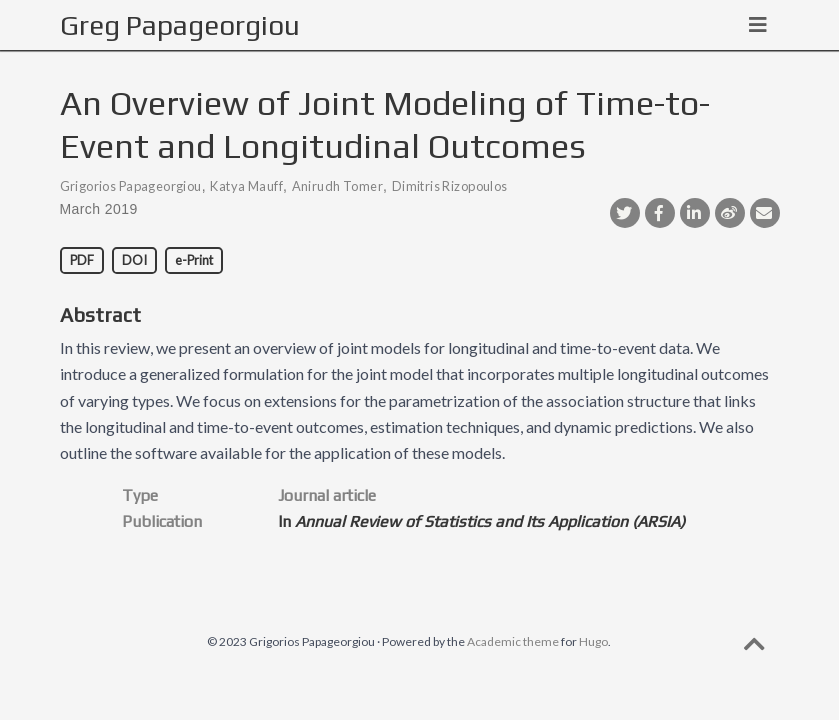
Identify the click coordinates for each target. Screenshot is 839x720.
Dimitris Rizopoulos (450, 186)
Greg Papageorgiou (180, 25)
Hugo (593, 641)
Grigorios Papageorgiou (131, 186)
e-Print (194, 260)
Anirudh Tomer (337, 186)
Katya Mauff (246, 186)
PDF (82, 260)
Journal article (327, 495)
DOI (134, 260)
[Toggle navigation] (758, 25)
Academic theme (513, 641)
